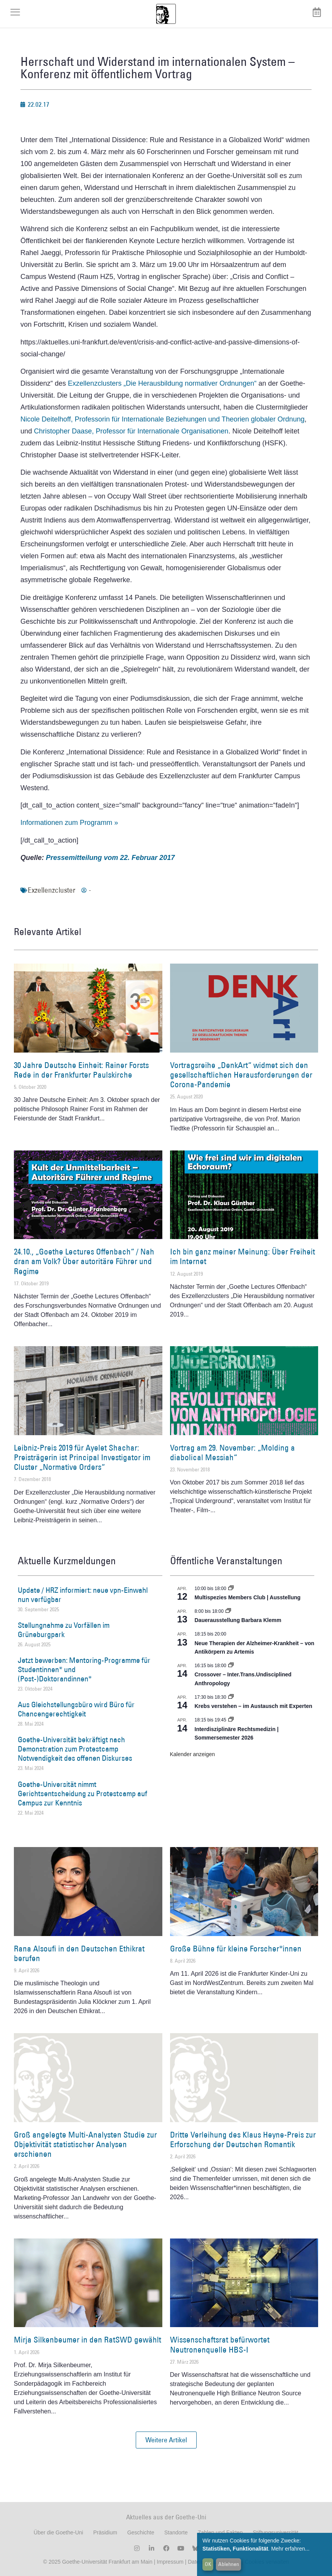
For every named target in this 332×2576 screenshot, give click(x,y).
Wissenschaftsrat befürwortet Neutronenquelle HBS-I (220, 2344)
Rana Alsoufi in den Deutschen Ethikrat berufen (79, 1953)
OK (208, 2564)
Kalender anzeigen (192, 1754)
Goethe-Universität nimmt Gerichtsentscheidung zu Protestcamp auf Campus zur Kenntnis (82, 1793)
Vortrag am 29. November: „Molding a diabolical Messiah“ (232, 1452)
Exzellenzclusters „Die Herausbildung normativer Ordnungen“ (162, 383)
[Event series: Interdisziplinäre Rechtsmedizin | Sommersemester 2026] (231, 1720)
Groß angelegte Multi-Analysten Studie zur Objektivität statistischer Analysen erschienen (85, 2144)
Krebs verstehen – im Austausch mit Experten (253, 1706)
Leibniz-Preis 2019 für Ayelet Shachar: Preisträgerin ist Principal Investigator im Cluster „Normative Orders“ (82, 1457)
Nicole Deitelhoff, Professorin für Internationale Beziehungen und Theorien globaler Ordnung (162, 419)
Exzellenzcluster (51, 890)
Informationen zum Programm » (69, 822)
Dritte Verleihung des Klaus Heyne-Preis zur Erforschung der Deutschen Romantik (243, 2139)
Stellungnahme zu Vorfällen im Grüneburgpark (64, 1629)
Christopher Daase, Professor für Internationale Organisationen (131, 431)
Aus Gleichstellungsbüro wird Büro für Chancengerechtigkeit (76, 1709)
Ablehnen (228, 2564)
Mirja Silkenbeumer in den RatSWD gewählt (87, 2339)
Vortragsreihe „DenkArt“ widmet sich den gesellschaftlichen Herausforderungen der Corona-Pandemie (241, 1075)
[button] (166, 2440)
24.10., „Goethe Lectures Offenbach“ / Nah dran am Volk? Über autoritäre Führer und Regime (84, 1261)
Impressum (169, 2562)
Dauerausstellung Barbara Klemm (238, 1620)
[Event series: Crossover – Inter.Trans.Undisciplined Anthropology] (231, 1665)
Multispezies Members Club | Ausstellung (248, 1597)
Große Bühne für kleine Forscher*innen (236, 1948)
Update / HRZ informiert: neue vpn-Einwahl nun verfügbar (83, 1594)
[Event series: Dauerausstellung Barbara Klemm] (228, 1611)
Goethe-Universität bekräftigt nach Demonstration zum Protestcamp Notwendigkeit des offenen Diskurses (75, 1749)
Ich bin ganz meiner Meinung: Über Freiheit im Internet (242, 1256)
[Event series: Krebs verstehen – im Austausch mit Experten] (231, 1697)
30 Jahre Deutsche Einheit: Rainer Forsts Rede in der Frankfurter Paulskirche (81, 1070)
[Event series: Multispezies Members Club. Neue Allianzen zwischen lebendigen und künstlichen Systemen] (231, 1588)
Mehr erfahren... (290, 2549)
